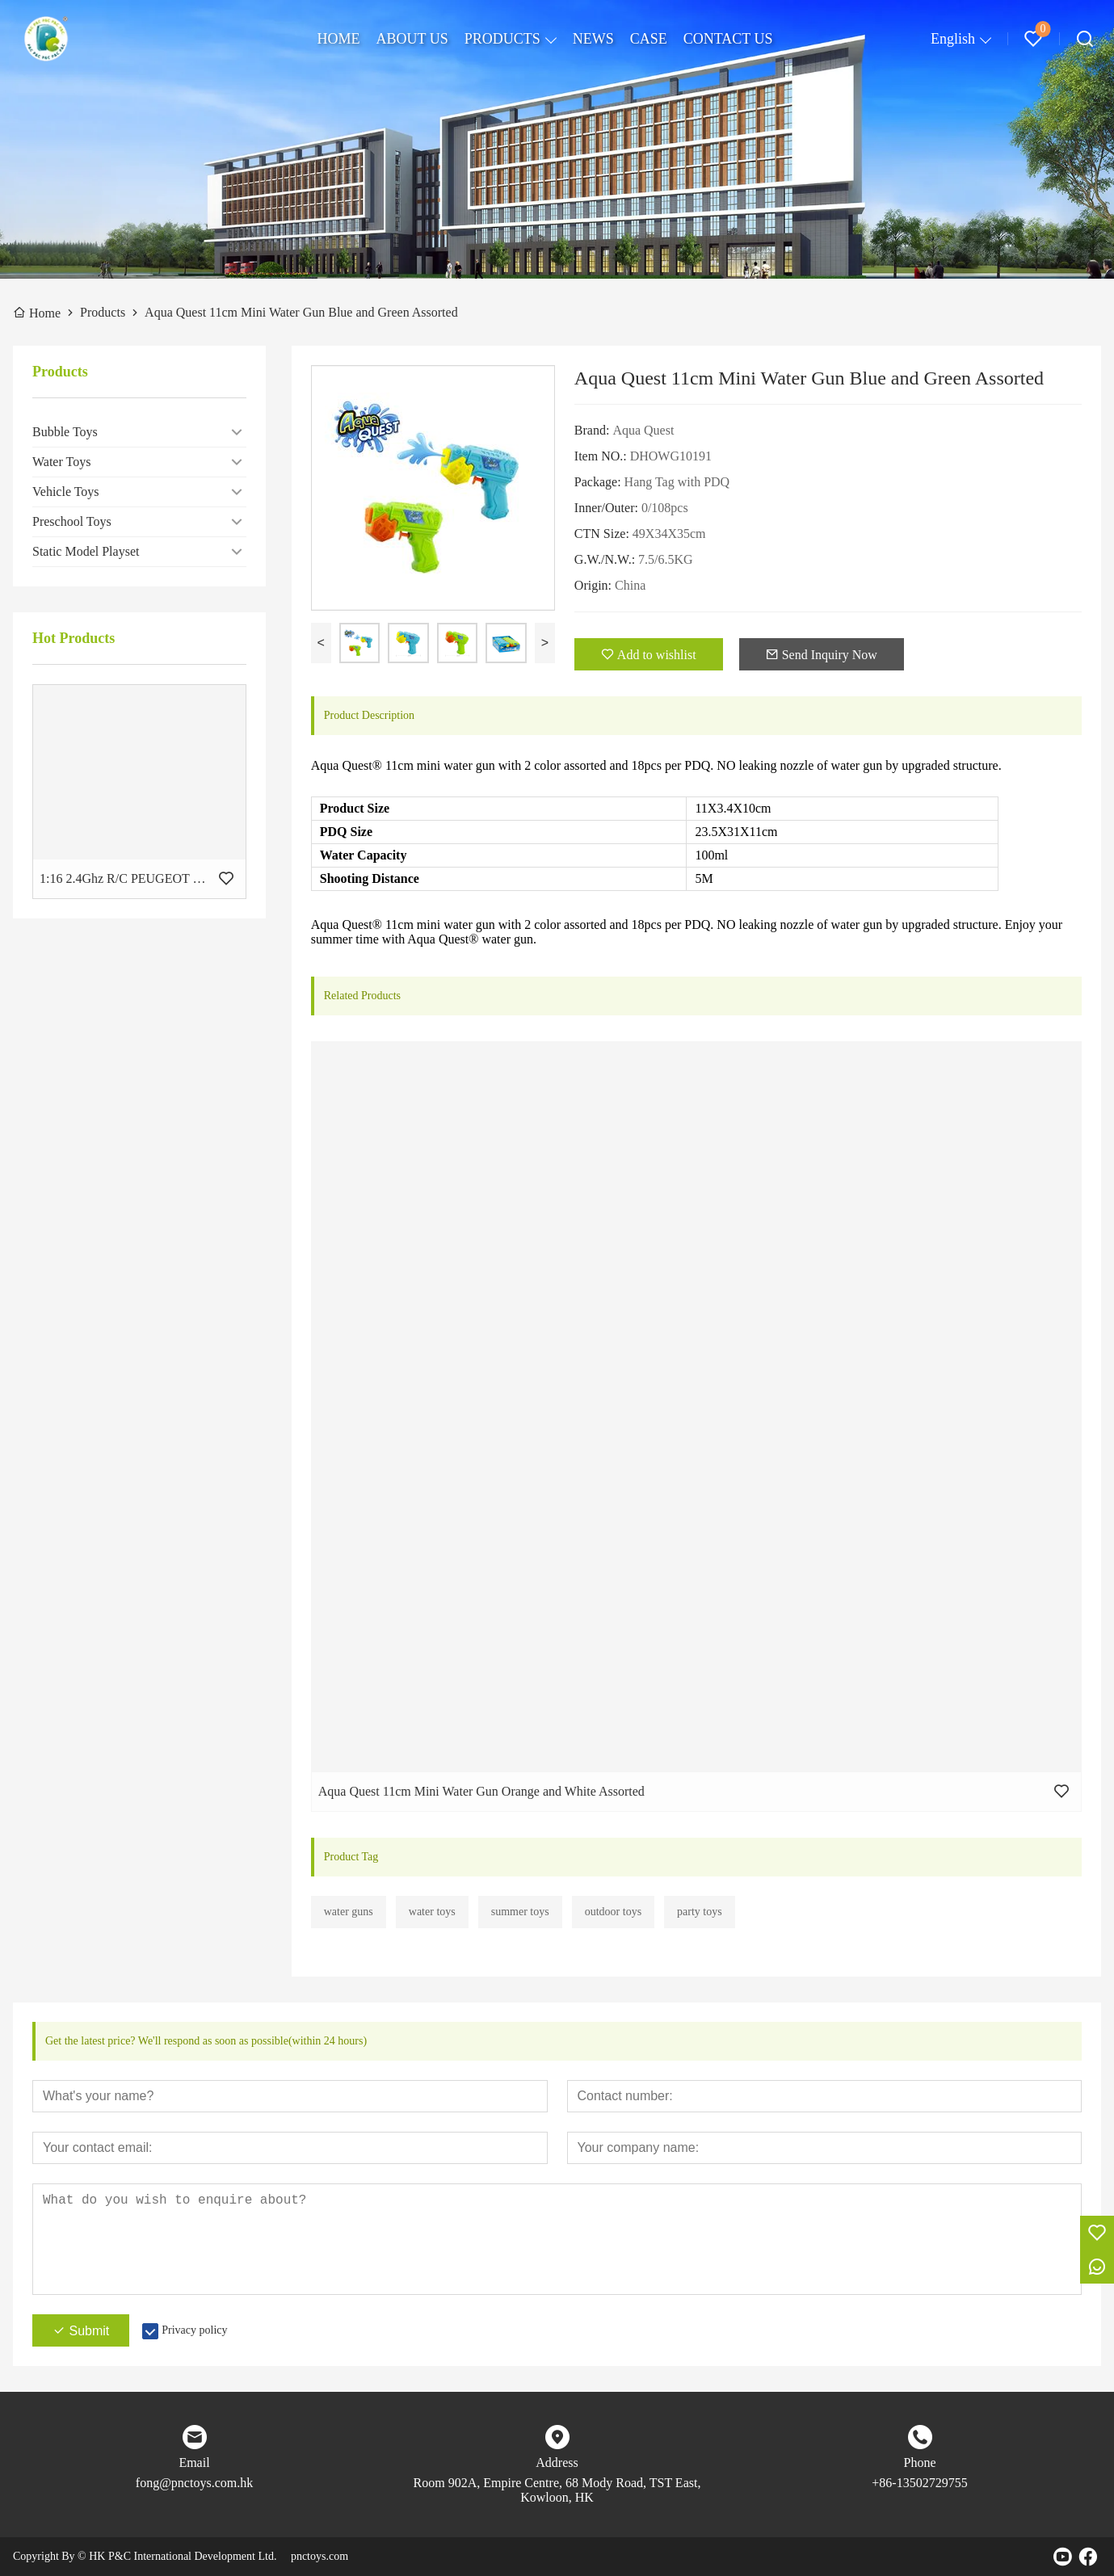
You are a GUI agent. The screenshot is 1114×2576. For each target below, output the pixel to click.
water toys (432, 1912)
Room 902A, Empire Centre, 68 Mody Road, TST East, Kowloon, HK (557, 2490)
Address (557, 2462)
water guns (348, 1912)
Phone (920, 2462)
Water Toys (61, 462)
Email (194, 2462)
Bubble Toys (65, 432)
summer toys (520, 1912)
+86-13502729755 (919, 2483)
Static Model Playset (85, 551)
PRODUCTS (502, 39)
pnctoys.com (319, 2556)
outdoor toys (613, 1912)
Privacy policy (194, 2330)
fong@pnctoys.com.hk (194, 2483)
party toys (699, 1912)
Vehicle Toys (65, 491)
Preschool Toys (71, 521)
